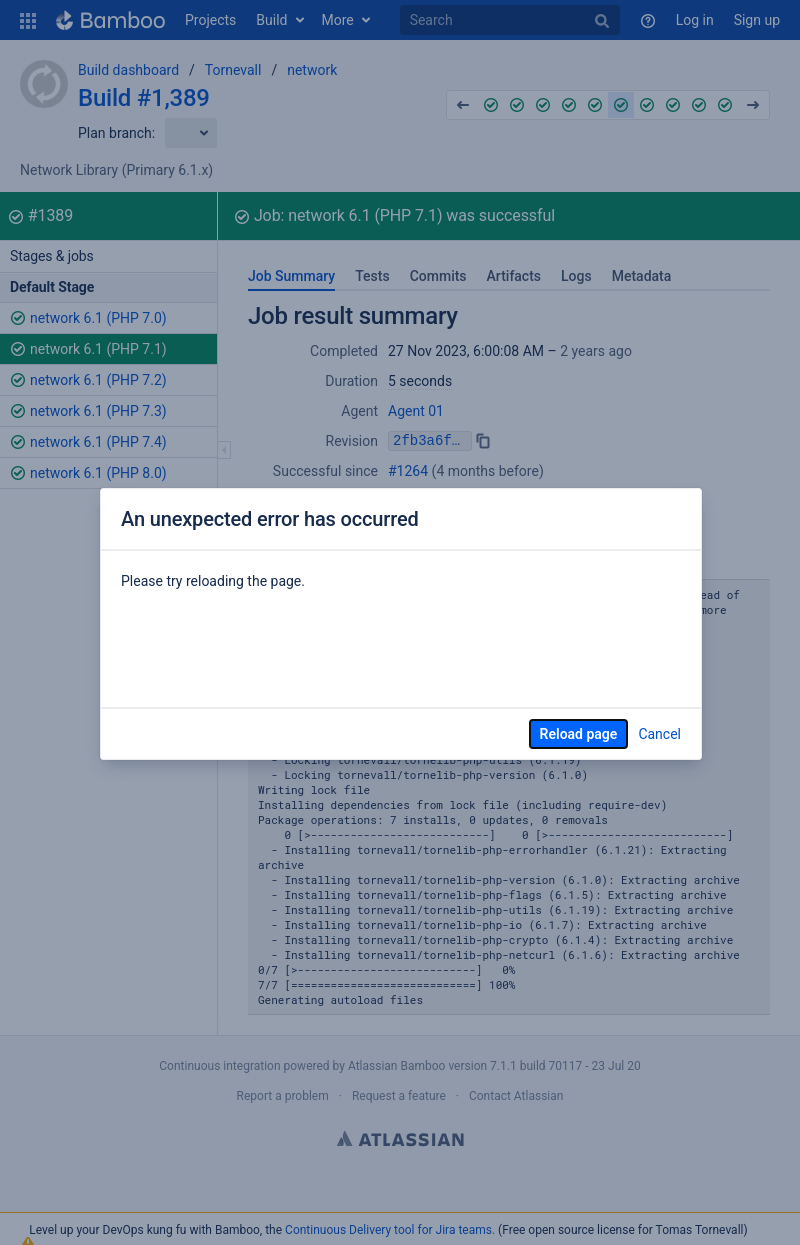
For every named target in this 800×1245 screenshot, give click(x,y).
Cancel (659, 734)
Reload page (579, 734)
